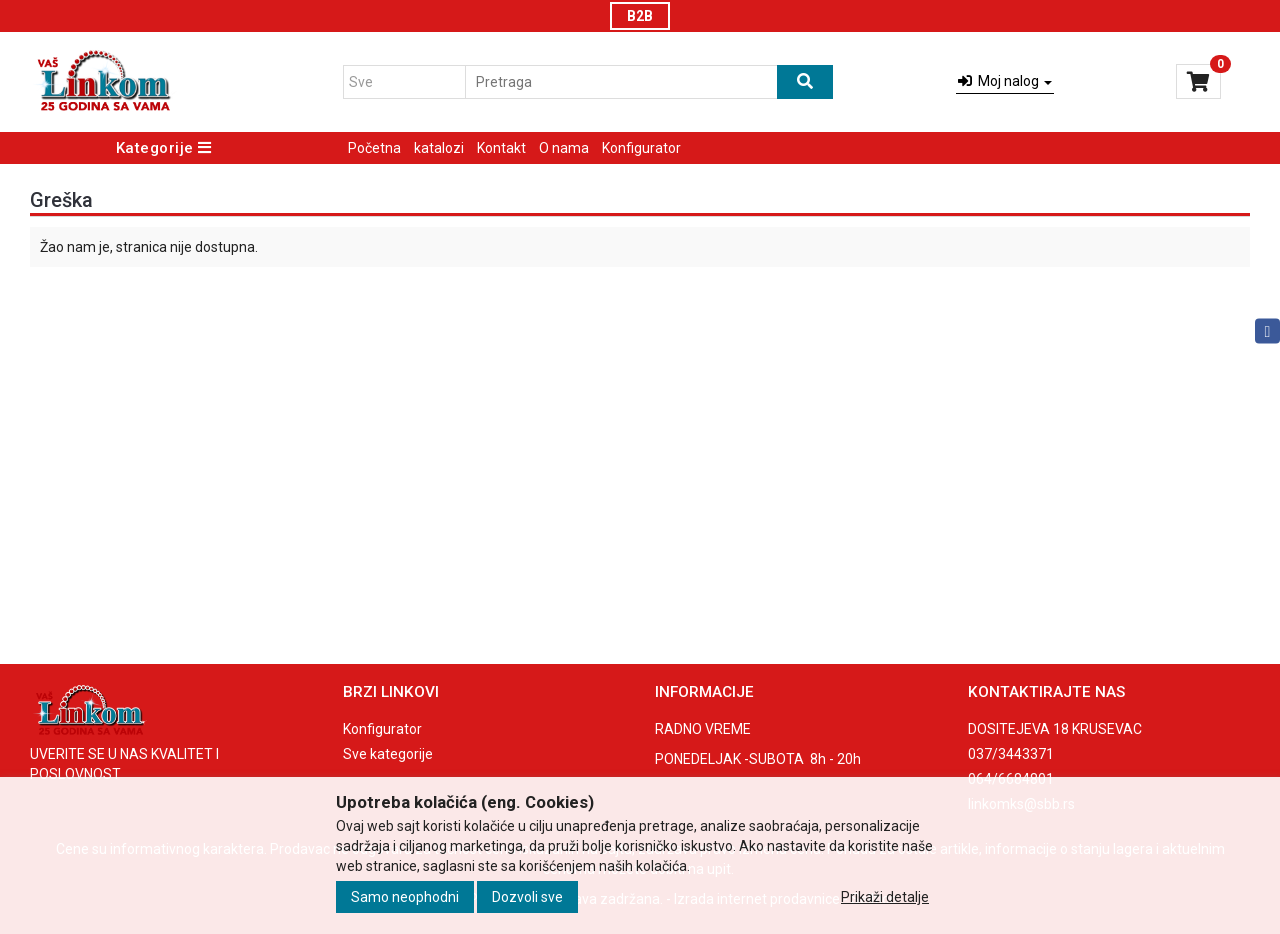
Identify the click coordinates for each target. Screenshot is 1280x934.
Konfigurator (641, 148)
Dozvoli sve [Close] (527, 897)
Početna (374, 148)
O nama (564, 148)
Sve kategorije (388, 754)
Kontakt (501, 148)
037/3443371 (1011, 754)
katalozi (439, 148)
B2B (640, 16)
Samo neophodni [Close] (405, 897)
